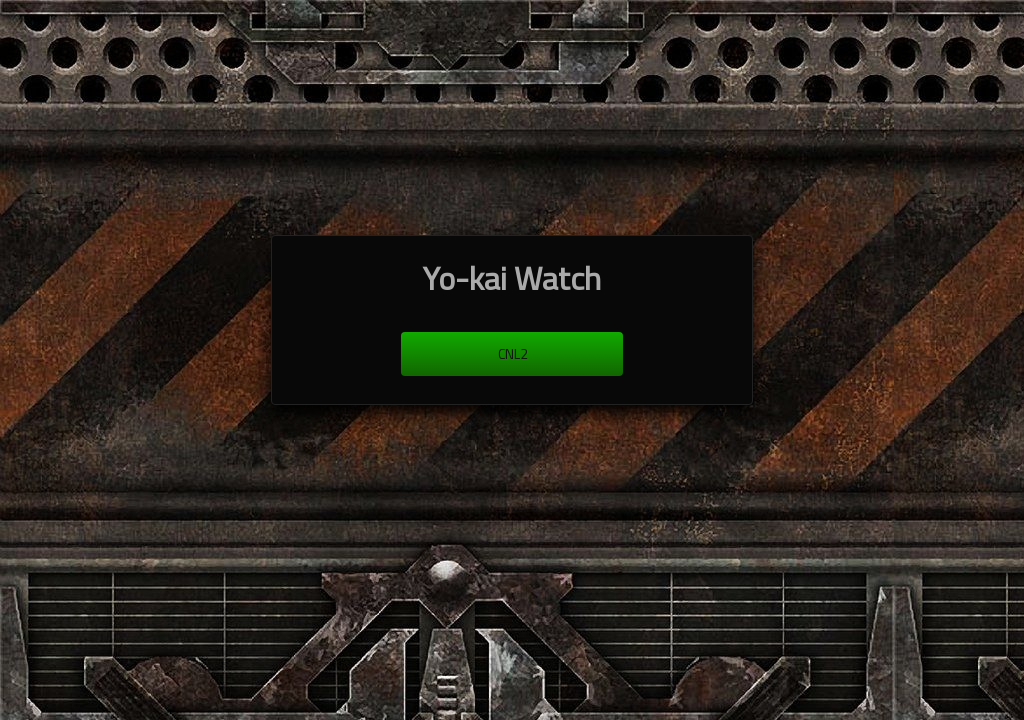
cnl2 (512, 354)
